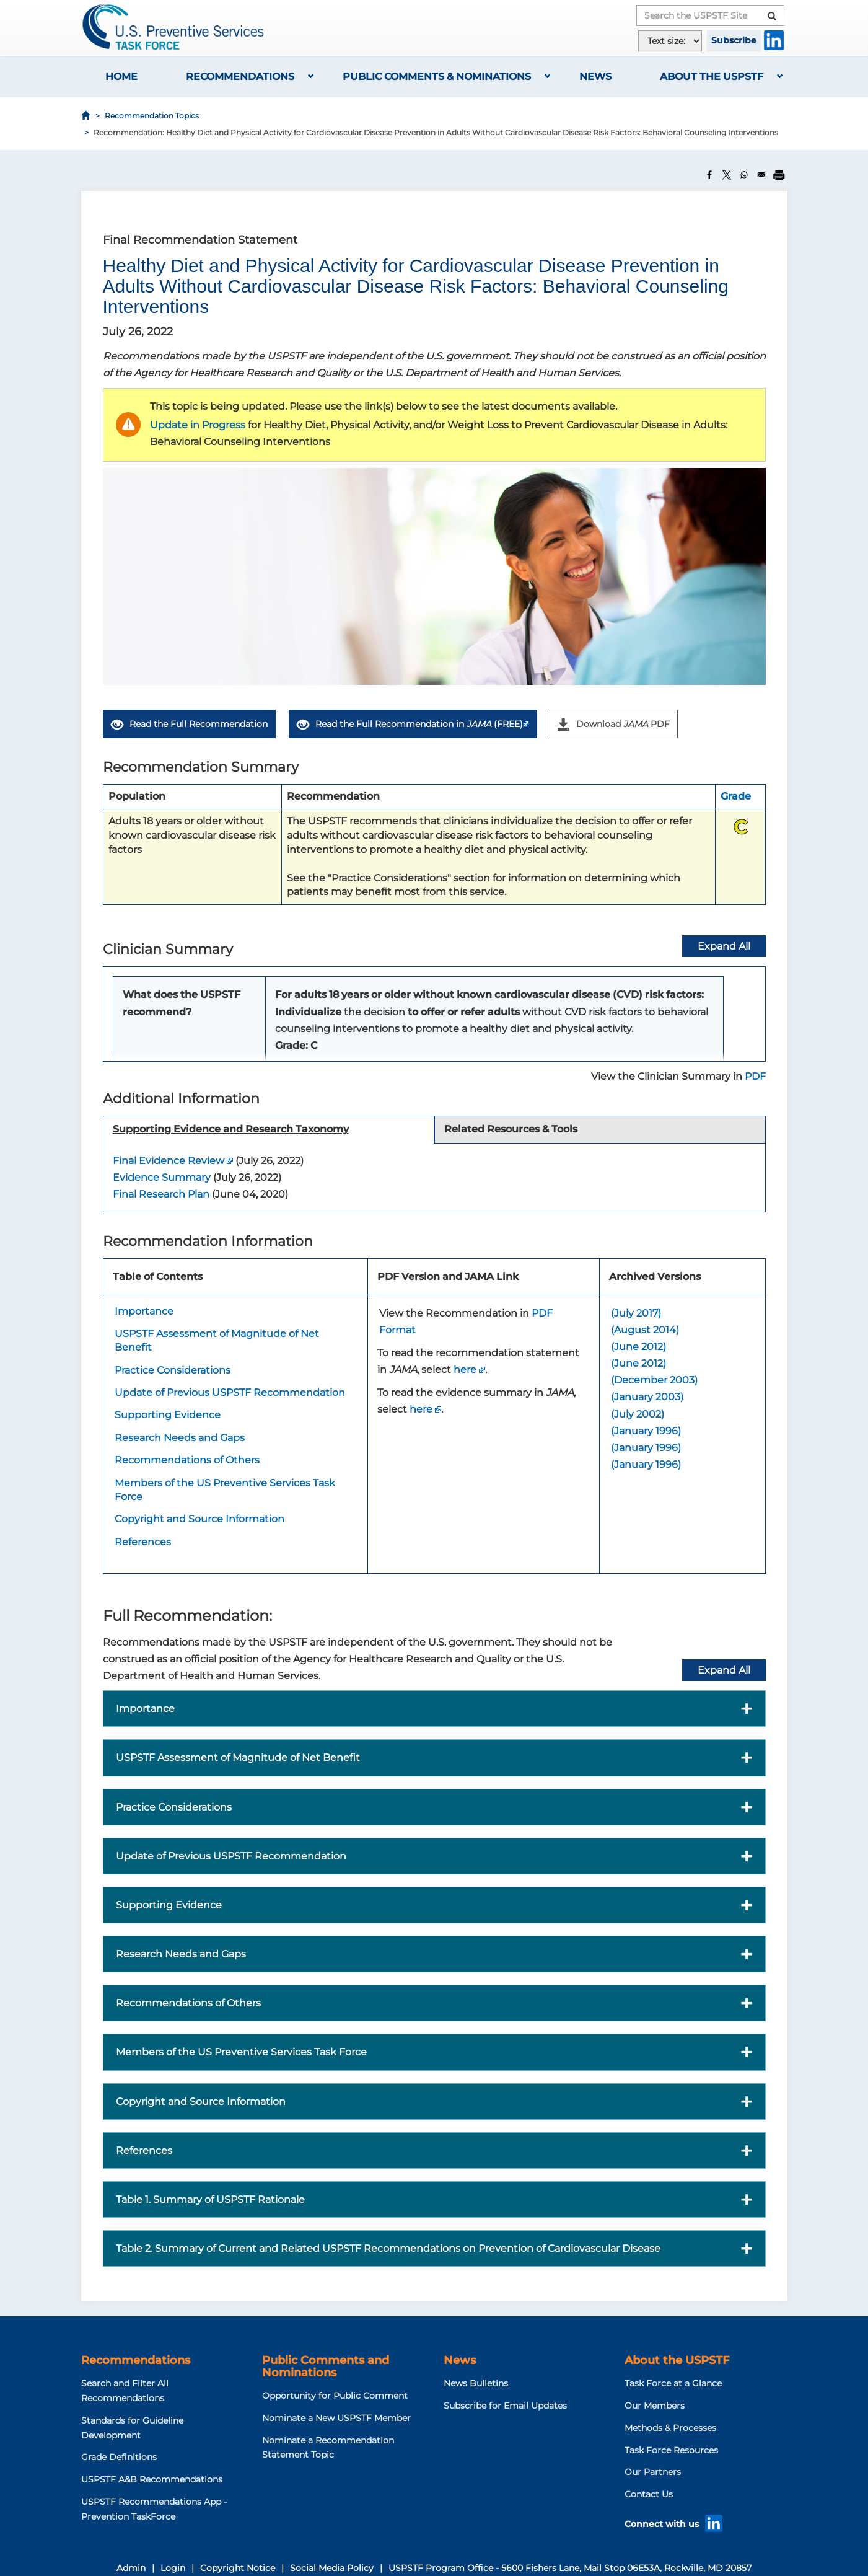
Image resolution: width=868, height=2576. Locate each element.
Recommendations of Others (187, 1460)
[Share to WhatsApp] (744, 175)
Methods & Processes (670, 2427)
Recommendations (240, 76)
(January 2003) (647, 1397)
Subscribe (733, 40)
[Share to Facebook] (709, 175)
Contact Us (649, 2494)
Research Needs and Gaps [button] (181, 1954)
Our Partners (653, 2471)
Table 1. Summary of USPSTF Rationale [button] (210, 2199)
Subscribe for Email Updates (505, 2405)
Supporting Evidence (168, 1415)
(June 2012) (638, 1346)
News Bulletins (476, 2383)
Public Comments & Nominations (437, 76)
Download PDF (614, 724)
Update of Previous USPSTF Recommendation (230, 1392)
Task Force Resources (671, 2450)
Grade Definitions (119, 2457)
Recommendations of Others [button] (188, 2003)
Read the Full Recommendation (189, 724)
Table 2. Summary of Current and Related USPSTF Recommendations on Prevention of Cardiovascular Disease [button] (388, 2248)
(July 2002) (637, 1414)
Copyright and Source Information (199, 1519)
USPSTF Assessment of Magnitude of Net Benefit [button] (238, 1757)
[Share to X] (727, 175)
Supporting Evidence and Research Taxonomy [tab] (231, 1129)
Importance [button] (145, 1708)
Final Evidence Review (168, 1161)
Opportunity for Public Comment (335, 2395)
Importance (144, 1311)
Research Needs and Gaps (180, 1438)
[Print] (779, 175)
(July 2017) (636, 1313)
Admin (131, 2568)
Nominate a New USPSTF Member (336, 2418)
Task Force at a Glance (673, 2383)
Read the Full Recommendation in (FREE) (410, 724)
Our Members (655, 2405)
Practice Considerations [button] (174, 1807)
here (465, 1369)
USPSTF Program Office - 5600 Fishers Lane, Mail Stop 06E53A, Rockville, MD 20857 (570, 2568)
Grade (736, 796)
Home (121, 76)
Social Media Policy (332, 2568)
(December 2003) (654, 1380)
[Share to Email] (761, 175)
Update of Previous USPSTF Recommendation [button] (231, 1856)
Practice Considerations (172, 1370)
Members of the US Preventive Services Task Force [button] (241, 2052)
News (595, 76)
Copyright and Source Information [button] (201, 2101)
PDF (755, 1076)
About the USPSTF (711, 76)
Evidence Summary (162, 1177)
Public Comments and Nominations (325, 2366)
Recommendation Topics (152, 115)
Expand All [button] (724, 946)
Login (172, 2568)
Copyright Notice (237, 2568)
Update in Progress (197, 425)
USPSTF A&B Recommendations (151, 2479)
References (143, 1542)
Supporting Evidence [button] (169, 1905)
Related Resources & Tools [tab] (510, 1129)
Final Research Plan (161, 1194)
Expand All (724, 1670)
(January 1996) (646, 1431)
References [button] (144, 2150)
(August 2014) (645, 1330)
